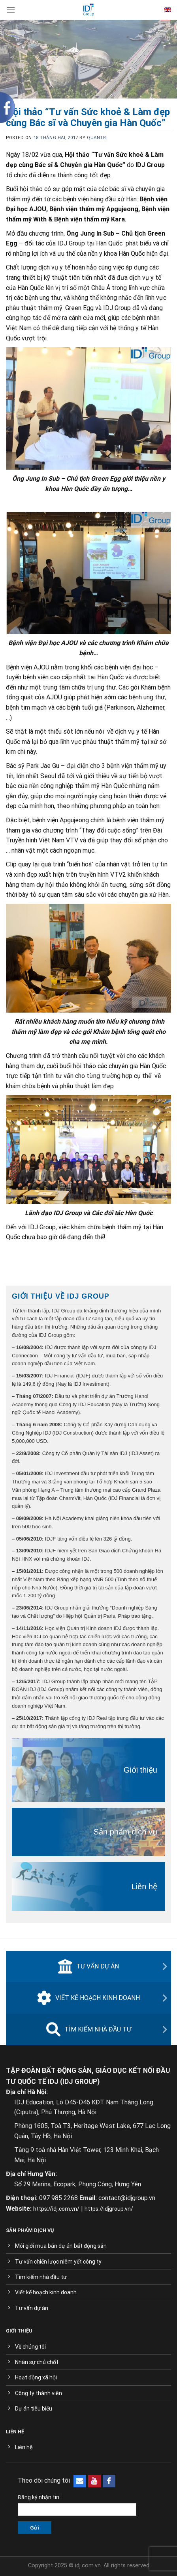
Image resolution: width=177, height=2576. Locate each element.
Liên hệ (145, 1886)
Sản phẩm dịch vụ (125, 1831)
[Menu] (10, 9)
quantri (97, 137)
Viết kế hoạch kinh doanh (88, 1998)
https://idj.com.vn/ (56, 2209)
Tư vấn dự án (88, 1966)
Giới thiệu (140, 1770)
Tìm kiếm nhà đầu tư (88, 2029)
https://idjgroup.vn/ (109, 2209)
